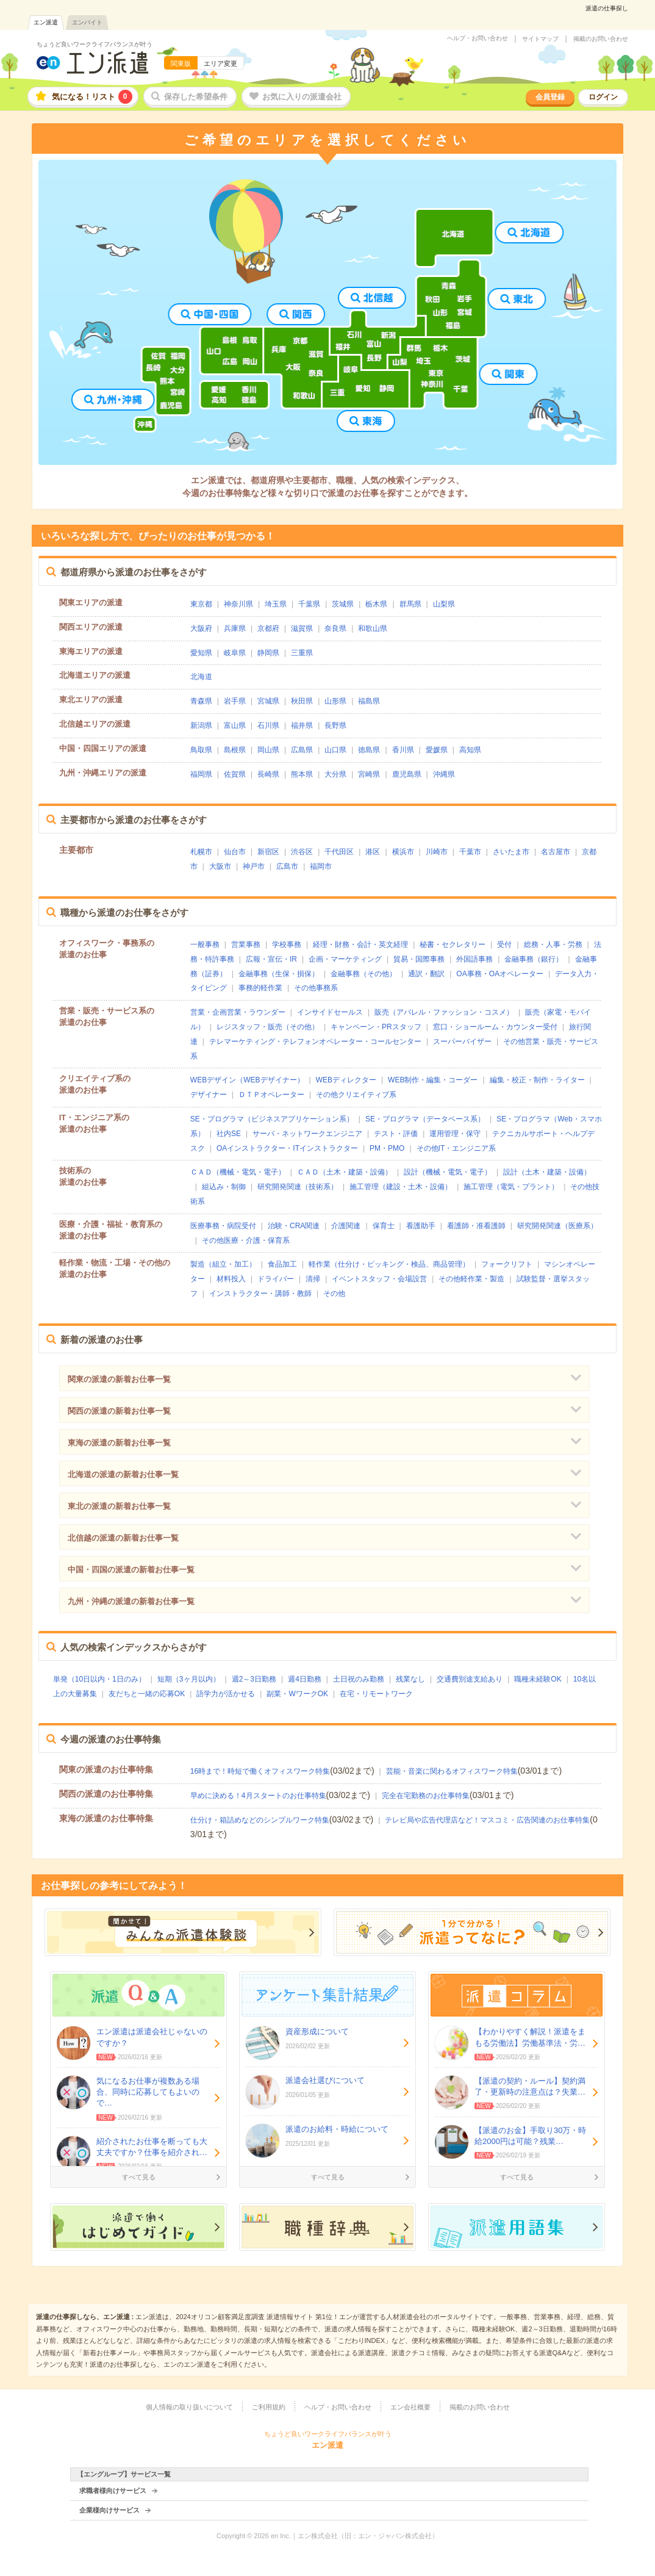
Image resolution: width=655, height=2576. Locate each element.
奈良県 (335, 628)
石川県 (268, 725)
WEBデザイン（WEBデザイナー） (247, 1080)
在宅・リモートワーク (376, 1693)
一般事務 (205, 944)
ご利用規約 (268, 2407)
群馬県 (410, 604)
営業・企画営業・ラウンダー (237, 1012)
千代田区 (339, 851)
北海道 (201, 676)
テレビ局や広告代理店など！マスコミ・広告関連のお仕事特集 (487, 1820)
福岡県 (201, 774)
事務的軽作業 (260, 988)
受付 (504, 944)
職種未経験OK (537, 1679)
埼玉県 (276, 604)
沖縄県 (444, 774)
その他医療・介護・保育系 (246, 1240)
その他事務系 (316, 988)
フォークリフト (506, 1264)
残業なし (410, 1679)
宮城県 (268, 701)
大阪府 (201, 628)
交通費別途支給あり (470, 1679)
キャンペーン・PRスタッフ (376, 1027)
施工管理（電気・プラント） (511, 1186)
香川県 (403, 750)
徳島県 (369, 750)
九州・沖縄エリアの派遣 (102, 772)
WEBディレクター (346, 1080)
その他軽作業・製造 (471, 1279)
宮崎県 (369, 774)
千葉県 (309, 604)
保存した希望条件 (195, 96)
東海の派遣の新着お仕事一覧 (119, 1442)
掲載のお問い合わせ (600, 39)
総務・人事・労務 (553, 944)
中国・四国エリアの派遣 (102, 748)
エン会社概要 (410, 2407)
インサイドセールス (330, 1012)
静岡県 (268, 653)
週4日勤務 (304, 1679)
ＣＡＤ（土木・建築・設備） (344, 1172)
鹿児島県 (406, 774)
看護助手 (420, 1225)
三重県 (302, 653)
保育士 (384, 1225)
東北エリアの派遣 (91, 699)
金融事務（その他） (363, 974)
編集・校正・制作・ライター (537, 1080)
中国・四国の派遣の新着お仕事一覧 (131, 1569)
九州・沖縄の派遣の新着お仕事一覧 (131, 1601)
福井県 (302, 725)
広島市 (287, 866)
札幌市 (201, 851)
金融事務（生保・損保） (278, 974)
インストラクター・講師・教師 (260, 1293)
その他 (334, 1293)
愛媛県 (437, 750)
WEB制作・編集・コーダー (433, 1080)
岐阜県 (235, 653)
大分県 (335, 774)
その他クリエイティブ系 (356, 1094)
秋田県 (302, 701)
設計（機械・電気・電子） (448, 1172)
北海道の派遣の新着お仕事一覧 (123, 1474)
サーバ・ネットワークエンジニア (307, 1133)
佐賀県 (235, 774)
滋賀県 (302, 628)
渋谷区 (302, 851)
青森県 (201, 701)
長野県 (335, 725)
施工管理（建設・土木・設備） (400, 1186)
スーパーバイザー (462, 1041)
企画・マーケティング (345, 959)
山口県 (335, 750)
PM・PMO (387, 1148)
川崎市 (437, 851)
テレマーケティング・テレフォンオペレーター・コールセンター (315, 1041)
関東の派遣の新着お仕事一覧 (119, 1379)
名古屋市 (555, 851)
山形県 (335, 701)
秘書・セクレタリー (452, 944)
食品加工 (282, 1264)
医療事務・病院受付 (223, 1225)
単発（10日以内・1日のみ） (99, 1679)
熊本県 (302, 774)
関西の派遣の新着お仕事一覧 (119, 1411)
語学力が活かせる (225, 1693)
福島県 (369, 701)
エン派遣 (46, 22)
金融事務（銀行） (533, 959)
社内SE (229, 1133)
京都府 (268, 628)
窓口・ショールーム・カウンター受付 (495, 1027)
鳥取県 (201, 750)
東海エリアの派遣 (91, 651)
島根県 (235, 750)
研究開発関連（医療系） (557, 1225)
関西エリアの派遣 (91, 626)
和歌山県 (372, 628)
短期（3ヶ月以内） (188, 1679)
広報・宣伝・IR (271, 959)
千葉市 (470, 851)
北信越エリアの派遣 (95, 724)
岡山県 (268, 750)
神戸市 (254, 866)
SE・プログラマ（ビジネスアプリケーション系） (272, 1119)
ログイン (603, 97)
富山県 (235, 725)
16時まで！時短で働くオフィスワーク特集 (260, 1771)
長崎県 (268, 774)
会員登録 (550, 97)
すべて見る (139, 2177)
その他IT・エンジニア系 (456, 1148)
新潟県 (201, 725)
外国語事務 (474, 959)
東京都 (201, 604)
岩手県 (235, 701)
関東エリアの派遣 (91, 602)
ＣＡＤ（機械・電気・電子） (237, 1172)
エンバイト (87, 22)
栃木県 (376, 604)
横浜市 (403, 851)
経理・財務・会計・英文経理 (360, 944)
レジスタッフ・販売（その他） (268, 1027)
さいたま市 (511, 851)
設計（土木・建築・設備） (547, 1172)
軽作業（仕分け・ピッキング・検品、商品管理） (389, 1264)
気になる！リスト (92, 97)
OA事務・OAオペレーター (499, 974)
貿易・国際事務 (419, 959)
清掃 (313, 1279)
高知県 (470, 750)
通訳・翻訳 (426, 974)
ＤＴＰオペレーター (271, 1094)
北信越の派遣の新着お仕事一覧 (123, 1537)
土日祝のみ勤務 (358, 1679)
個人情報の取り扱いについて (189, 2407)
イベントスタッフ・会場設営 (379, 1279)
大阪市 (220, 866)
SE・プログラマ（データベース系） (425, 1119)
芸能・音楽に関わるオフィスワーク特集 (452, 1771)
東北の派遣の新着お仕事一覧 (119, 1506)
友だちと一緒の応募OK (147, 1693)
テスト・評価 (396, 1133)
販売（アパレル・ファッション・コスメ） (444, 1012)
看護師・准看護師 (476, 1225)
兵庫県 (235, 628)
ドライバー (275, 1279)
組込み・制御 (224, 1186)
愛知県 (201, 653)
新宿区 (268, 851)
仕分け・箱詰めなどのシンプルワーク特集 (259, 1820)
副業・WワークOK (297, 1693)
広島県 (302, 750)
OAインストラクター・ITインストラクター (287, 1148)
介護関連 (345, 1225)
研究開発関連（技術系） (297, 1186)
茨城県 (343, 604)
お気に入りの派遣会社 (302, 96)
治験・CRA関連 (294, 1225)
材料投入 (231, 1279)
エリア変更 (220, 63)
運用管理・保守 (455, 1133)
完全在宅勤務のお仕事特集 (426, 1795)
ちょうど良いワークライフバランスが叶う (94, 44)
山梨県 (444, 604)
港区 (372, 851)
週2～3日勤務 (254, 1679)
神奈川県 (238, 604)
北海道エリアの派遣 (95, 675)
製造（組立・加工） (223, 1264)
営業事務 (245, 944)
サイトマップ (540, 39)
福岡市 (321, 866)
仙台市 (235, 851)
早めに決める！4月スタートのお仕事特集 (258, 1795)
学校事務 (286, 944)
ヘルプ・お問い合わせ (477, 38)
